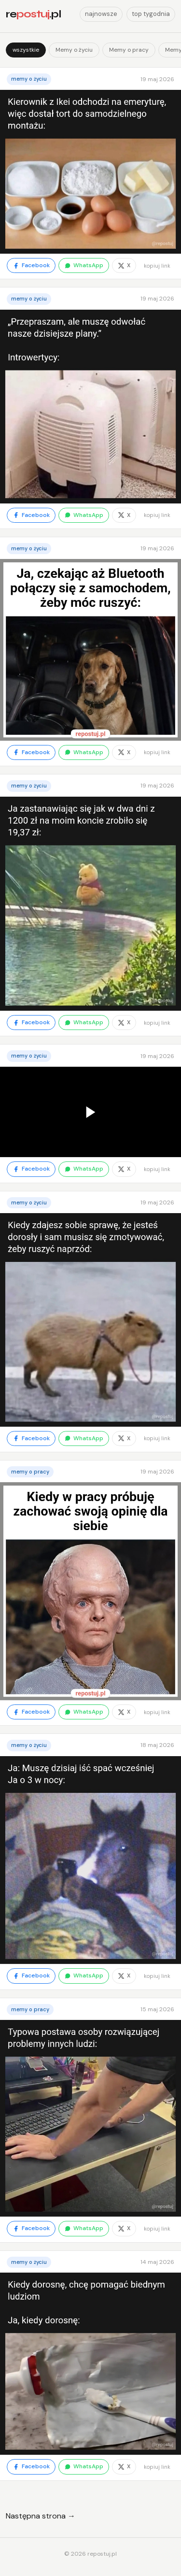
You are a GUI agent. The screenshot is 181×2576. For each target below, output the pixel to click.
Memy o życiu (74, 50)
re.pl (33, 14)
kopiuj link (157, 265)
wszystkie (26, 50)
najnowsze (101, 14)
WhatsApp (83, 265)
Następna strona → (40, 2516)
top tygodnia (151, 14)
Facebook (31, 265)
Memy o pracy (129, 50)
